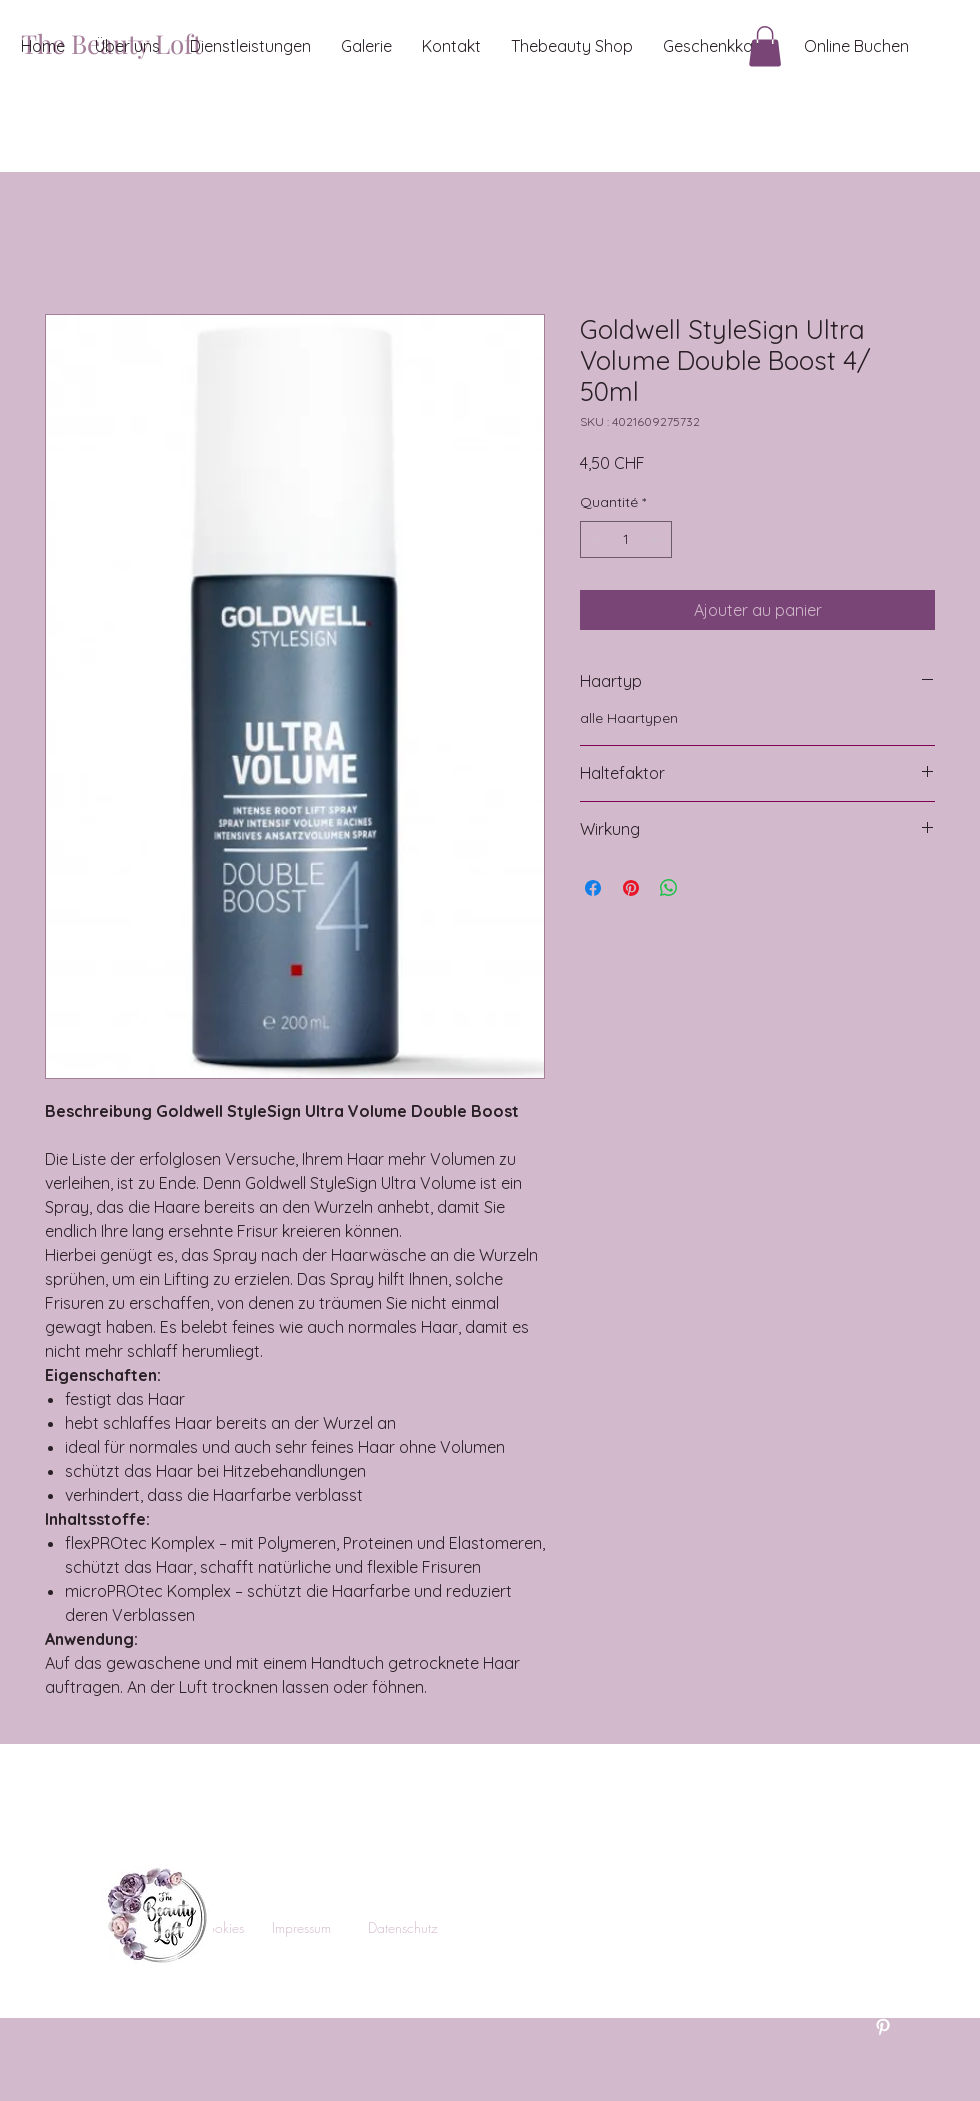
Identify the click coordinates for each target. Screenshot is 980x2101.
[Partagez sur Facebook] (593, 888)
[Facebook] (883, 1829)
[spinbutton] (626, 539)
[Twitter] (883, 1895)
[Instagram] (883, 1961)
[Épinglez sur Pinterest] (631, 888)
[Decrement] (595, 539)
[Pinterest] (883, 2027)
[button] (765, 46)
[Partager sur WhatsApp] (669, 888)
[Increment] (656, 539)
